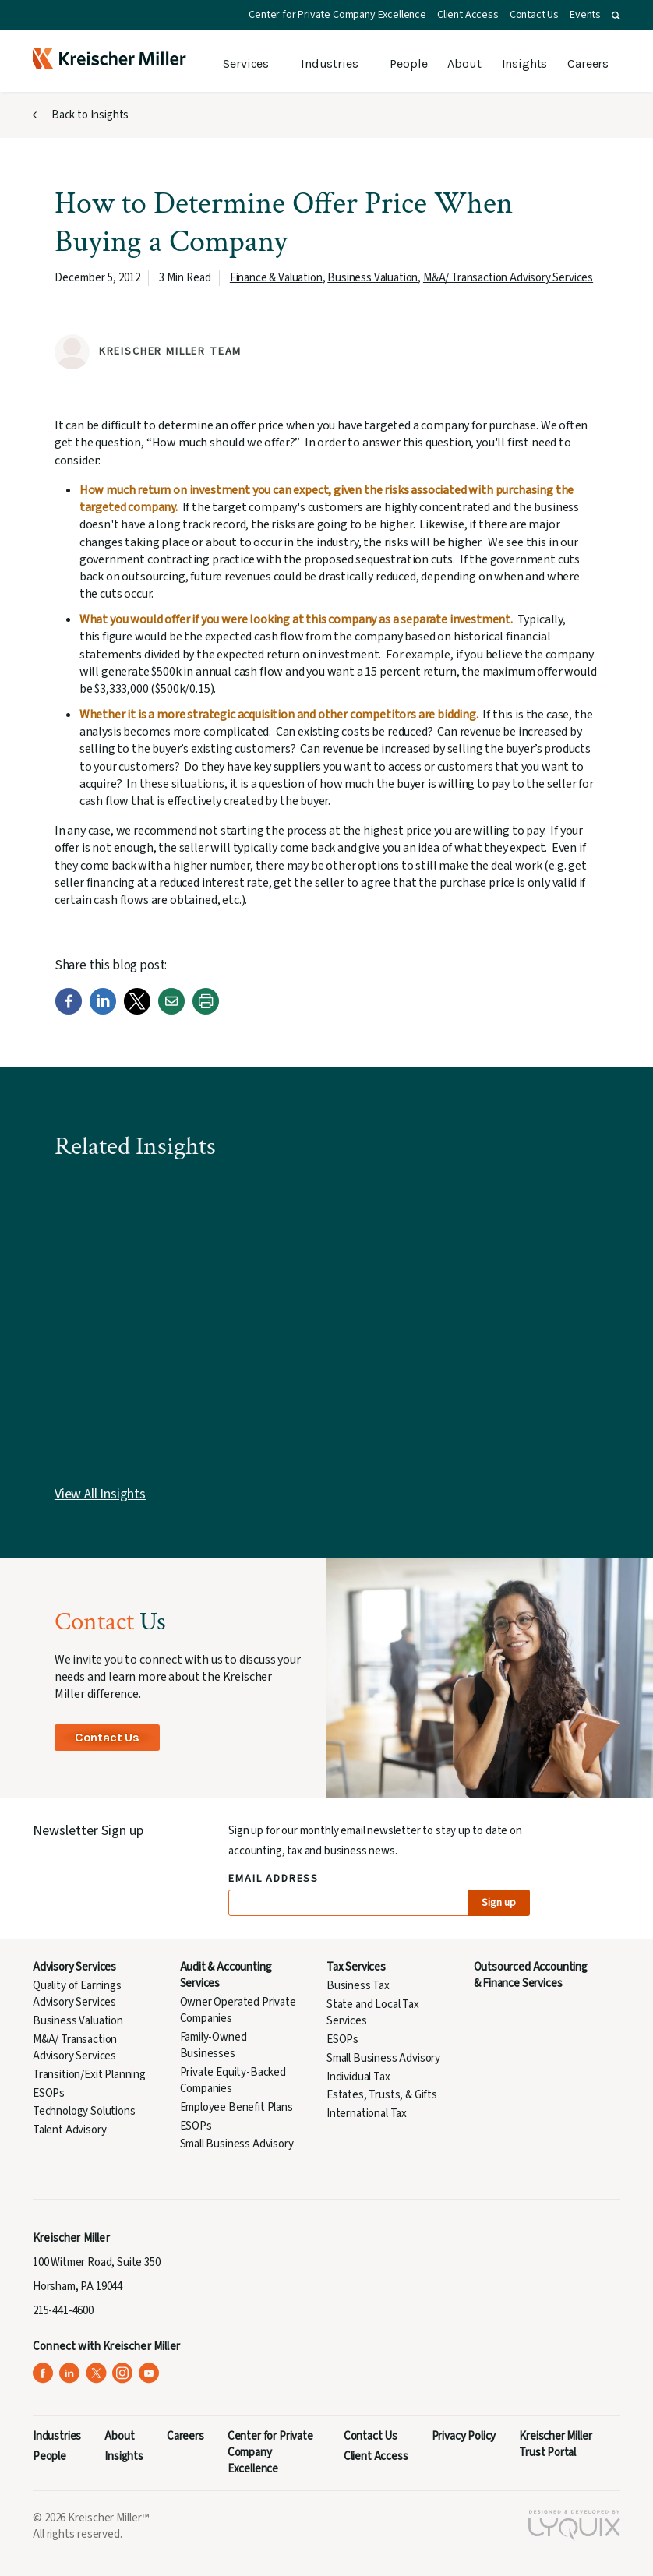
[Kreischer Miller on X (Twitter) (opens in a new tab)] (96, 2373)
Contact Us (534, 15)
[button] (616, 15)
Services (246, 63)
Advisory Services (74, 1967)
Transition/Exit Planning (89, 2074)
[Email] (171, 1011)
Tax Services (356, 1967)
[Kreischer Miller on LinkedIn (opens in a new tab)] (69, 2373)
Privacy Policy (464, 2436)
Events (585, 15)
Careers (588, 63)
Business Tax (358, 1986)
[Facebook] (69, 1011)
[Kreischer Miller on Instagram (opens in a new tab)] (122, 2373)
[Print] (206, 1011)
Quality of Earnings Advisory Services (77, 1994)
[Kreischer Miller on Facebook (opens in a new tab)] (43, 2373)
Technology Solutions (84, 2111)
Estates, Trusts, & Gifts (381, 2095)
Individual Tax (358, 2077)
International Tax (366, 2113)
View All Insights (100, 1494)
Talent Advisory (69, 2130)
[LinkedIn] (103, 1011)
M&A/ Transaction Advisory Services (508, 278)
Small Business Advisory (237, 2144)
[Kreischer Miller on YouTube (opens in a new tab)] (149, 2373)
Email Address (273, 1879)
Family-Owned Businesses (213, 2045)
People (408, 63)
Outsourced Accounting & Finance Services (531, 1975)
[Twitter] (137, 1011)
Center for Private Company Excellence (337, 15)
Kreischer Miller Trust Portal (555, 2444)
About (464, 63)
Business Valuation (372, 278)
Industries (329, 63)
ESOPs (49, 2093)
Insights (525, 63)
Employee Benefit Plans (236, 2107)
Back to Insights (90, 115)
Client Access (468, 15)
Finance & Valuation (276, 278)
